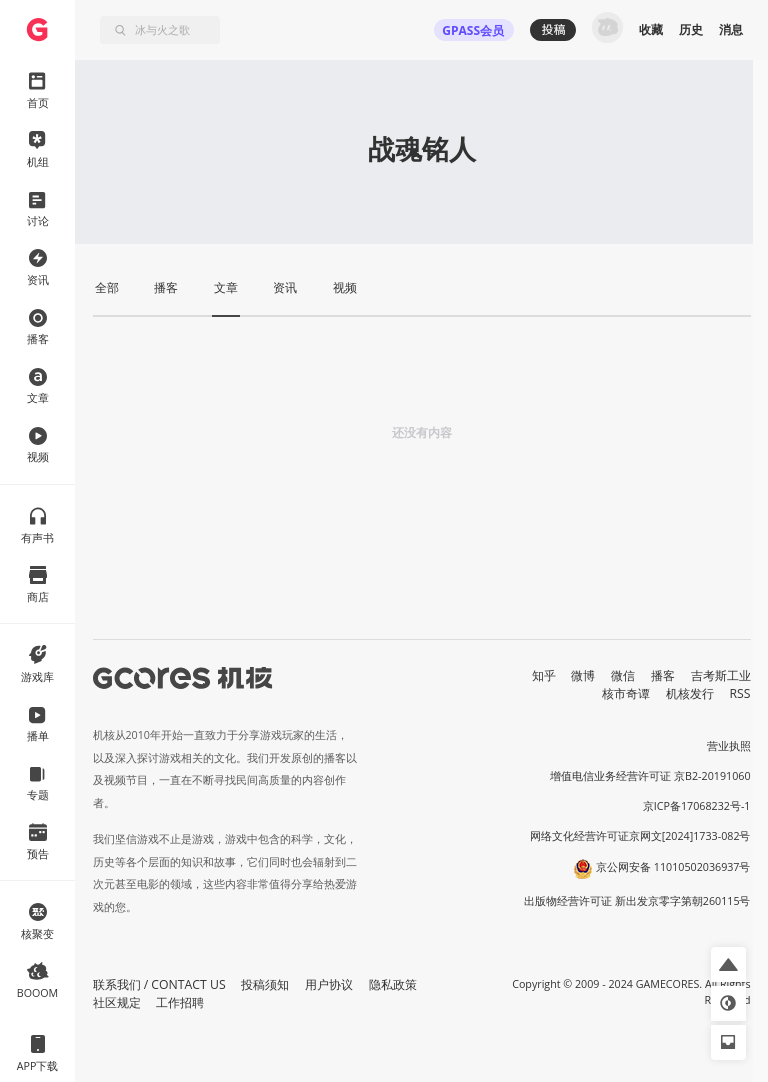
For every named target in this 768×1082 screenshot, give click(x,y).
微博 (583, 675)
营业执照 (729, 746)
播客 (663, 675)
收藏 (651, 29)
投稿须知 (265, 984)
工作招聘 (180, 1002)
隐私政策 (393, 984)
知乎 (544, 675)
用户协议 (329, 984)
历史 (691, 29)
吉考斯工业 (721, 675)
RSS (740, 693)
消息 (731, 29)
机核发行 (690, 693)
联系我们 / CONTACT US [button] (159, 984)
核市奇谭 (626, 693)
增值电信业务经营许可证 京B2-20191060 (650, 776)
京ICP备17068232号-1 (697, 806)
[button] (728, 964)
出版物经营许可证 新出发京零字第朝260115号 (637, 901)
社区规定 (117, 1002)
